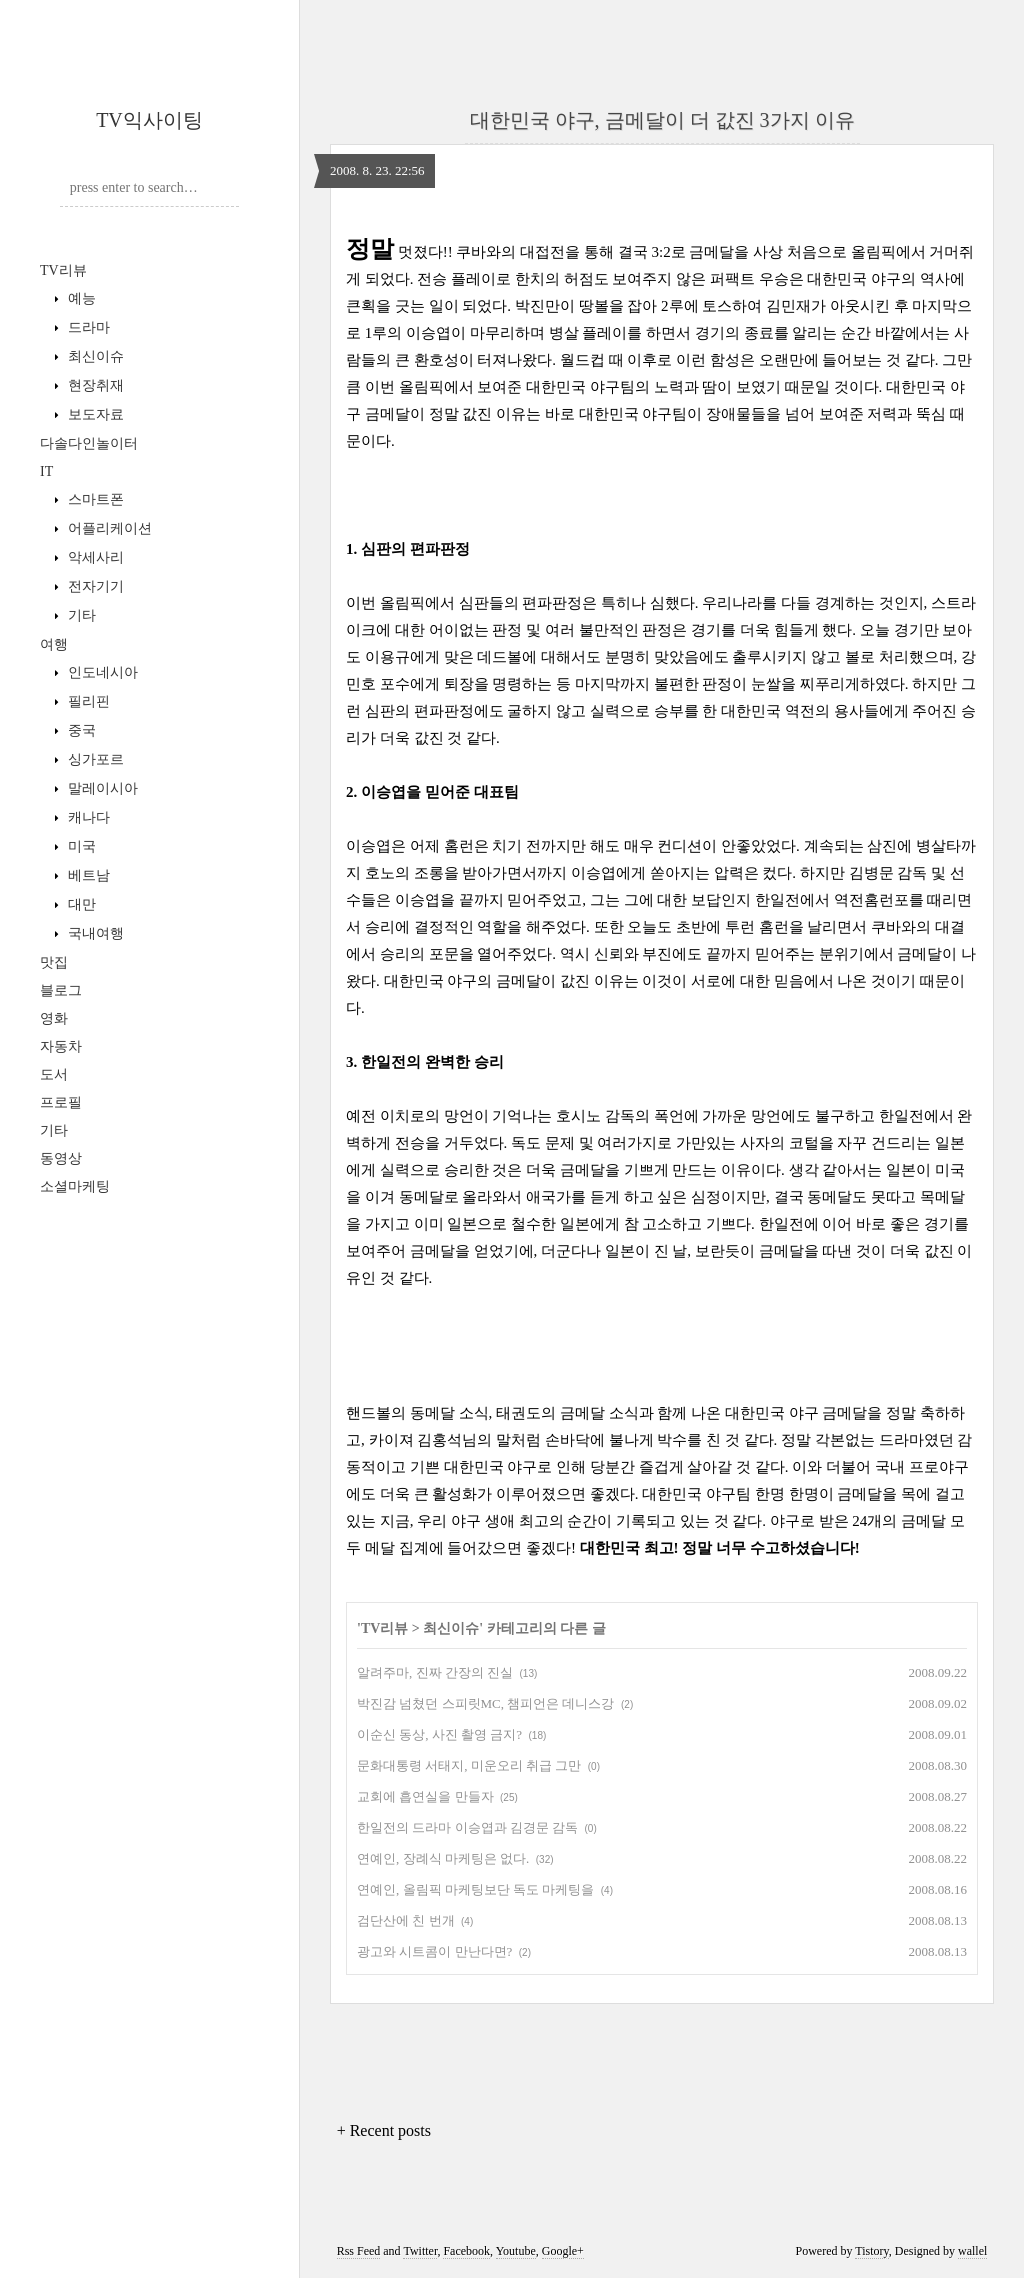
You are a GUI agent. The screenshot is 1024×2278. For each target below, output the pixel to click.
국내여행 (94, 933)
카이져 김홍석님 (423, 1440)
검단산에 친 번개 (406, 1920)
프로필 (61, 1102)
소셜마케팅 (75, 1186)
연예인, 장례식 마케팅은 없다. (443, 1858)
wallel (972, 2251)
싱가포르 (94, 759)
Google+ (563, 2251)
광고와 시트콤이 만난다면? (434, 1951)
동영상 (61, 1158)
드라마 (87, 327)
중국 (80, 730)
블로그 (61, 990)
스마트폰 (94, 499)
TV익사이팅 (149, 120)
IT (46, 471)
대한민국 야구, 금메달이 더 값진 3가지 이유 (662, 120)
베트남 (87, 875)
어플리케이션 (108, 528)
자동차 (61, 1046)
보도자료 (94, 414)
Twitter (420, 2251)
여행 (54, 644)
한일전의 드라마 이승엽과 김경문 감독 (467, 1827)
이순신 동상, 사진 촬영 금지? (439, 1734)
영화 (54, 1018)
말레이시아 (101, 788)
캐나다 (87, 817)
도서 (54, 1074)
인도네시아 (101, 672)
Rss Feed (359, 2251)
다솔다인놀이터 (89, 443)
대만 (80, 904)
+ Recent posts (384, 2130)
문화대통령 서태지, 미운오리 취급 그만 (469, 1765)
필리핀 (87, 701)
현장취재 (94, 385)
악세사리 (94, 557)
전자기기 (94, 586)
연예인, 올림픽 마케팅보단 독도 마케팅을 (475, 1889)
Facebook (466, 2251)
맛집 (54, 962)
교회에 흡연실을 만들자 (425, 1796)
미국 (80, 846)
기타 (80, 615)
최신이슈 (94, 356)
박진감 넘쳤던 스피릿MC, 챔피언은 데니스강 (485, 1703)
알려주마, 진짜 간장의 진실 (435, 1672)
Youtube (516, 2251)
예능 (80, 298)
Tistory (871, 2251)
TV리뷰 (63, 270)
